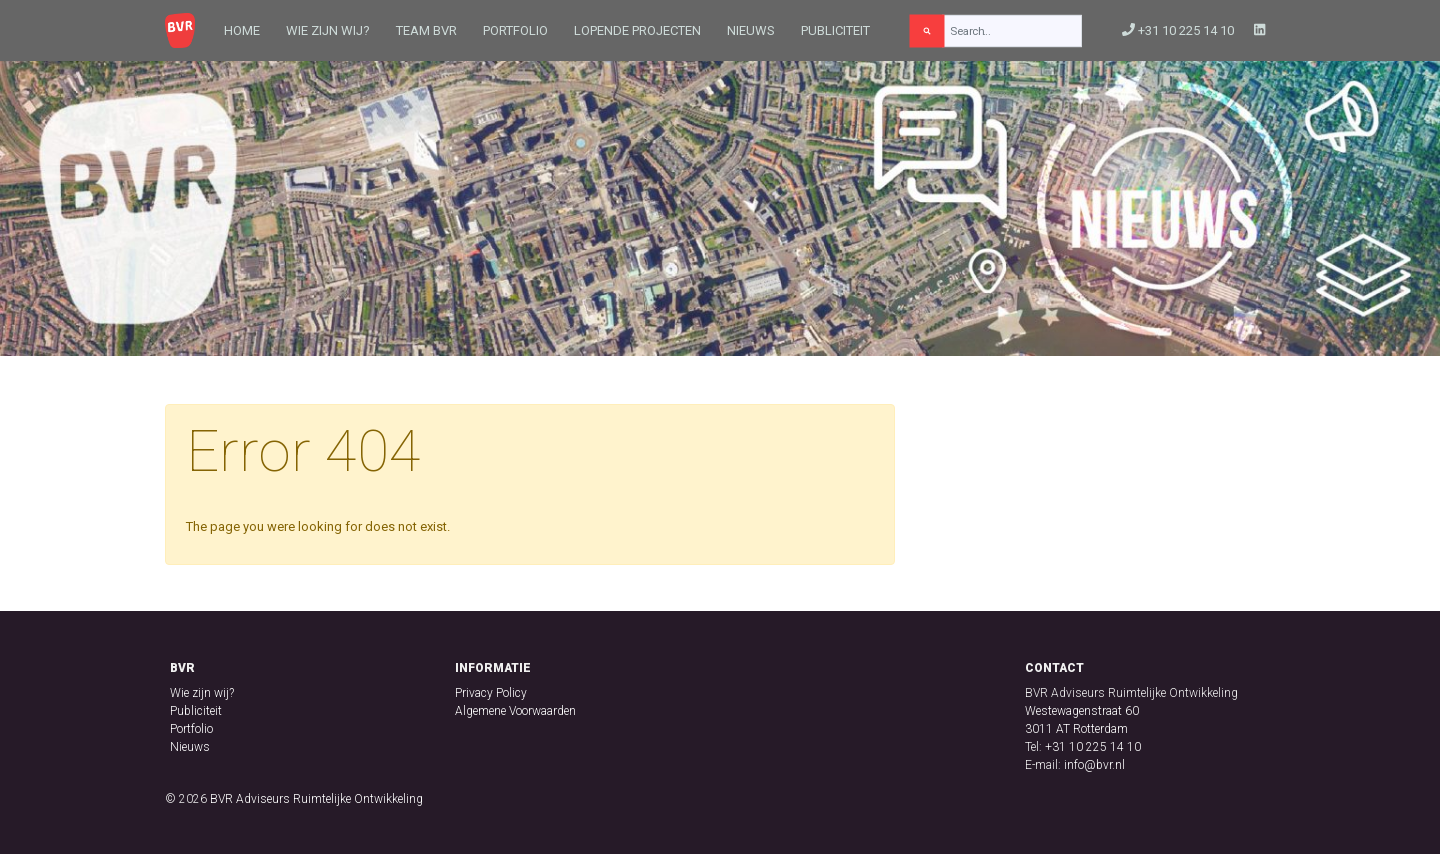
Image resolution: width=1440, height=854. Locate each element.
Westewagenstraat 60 (1082, 711)
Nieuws (751, 30)
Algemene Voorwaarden (515, 711)
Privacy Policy (491, 693)
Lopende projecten (637, 30)
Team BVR (426, 30)
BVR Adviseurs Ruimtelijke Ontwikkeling (316, 799)
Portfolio (515, 30)
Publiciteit (835, 30)
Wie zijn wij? (328, 30)
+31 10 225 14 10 (1178, 30)
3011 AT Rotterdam (1076, 729)
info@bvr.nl (1094, 765)
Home (242, 30)
